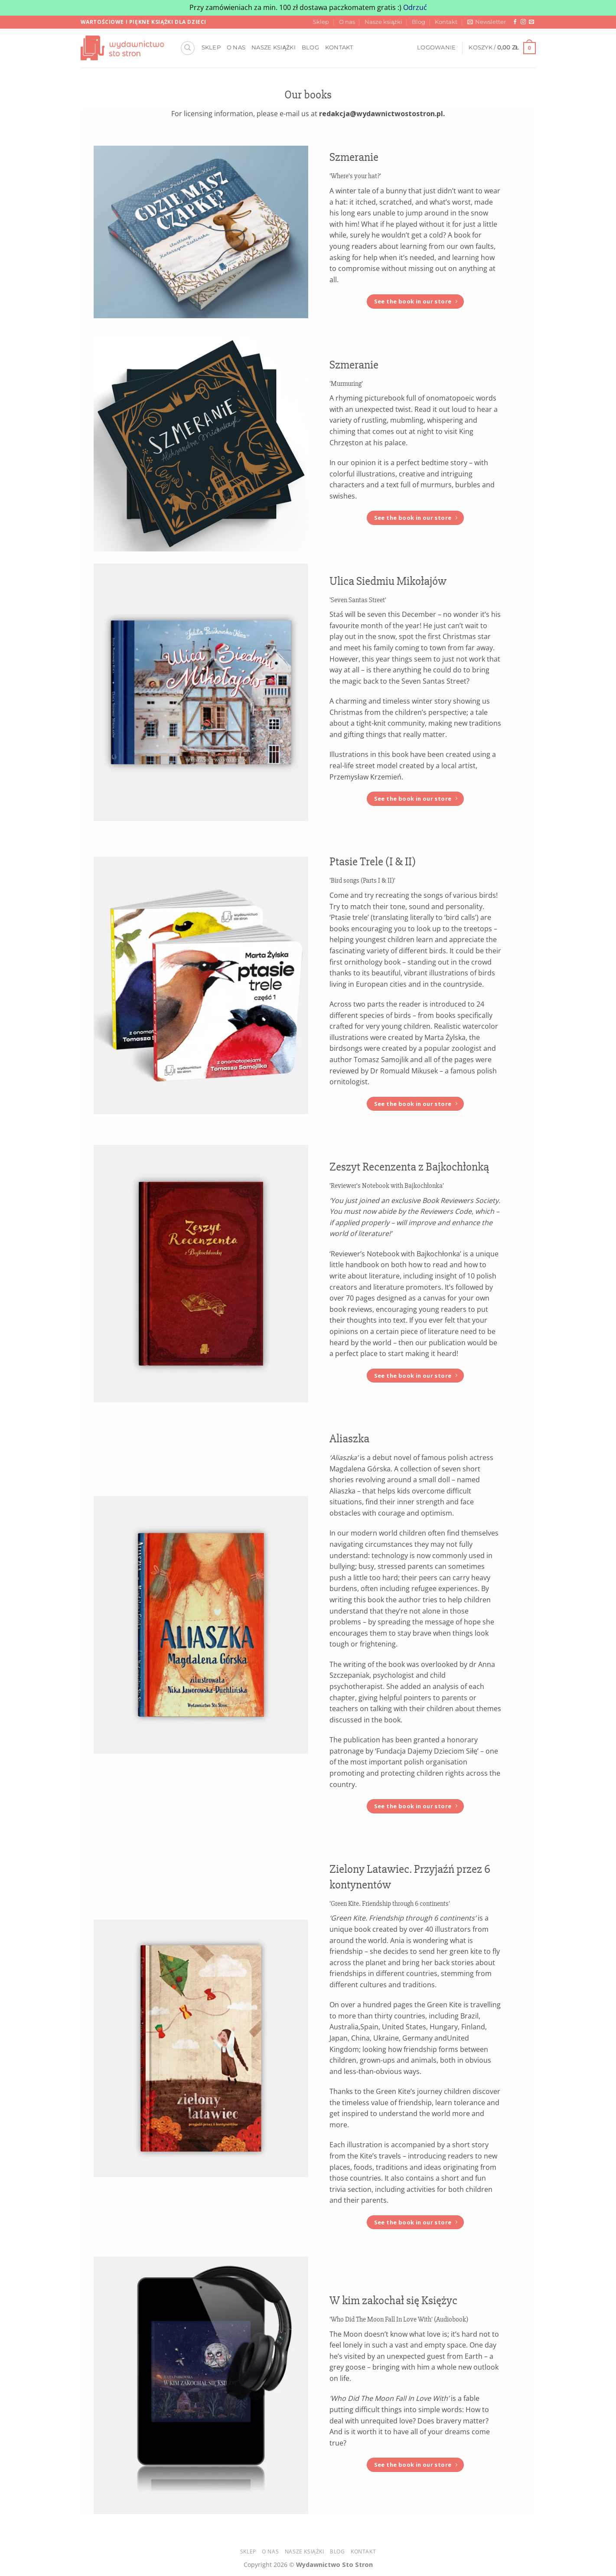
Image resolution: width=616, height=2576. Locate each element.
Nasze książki (383, 22)
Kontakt (446, 22)
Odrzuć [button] (415, 7)
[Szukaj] (188, 48)
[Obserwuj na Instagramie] (523, 22)
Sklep (321, 22)
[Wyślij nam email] (531, 22)
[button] (486, 22)
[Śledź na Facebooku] (515, 22)
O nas (347, 22)
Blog (418, 22)
